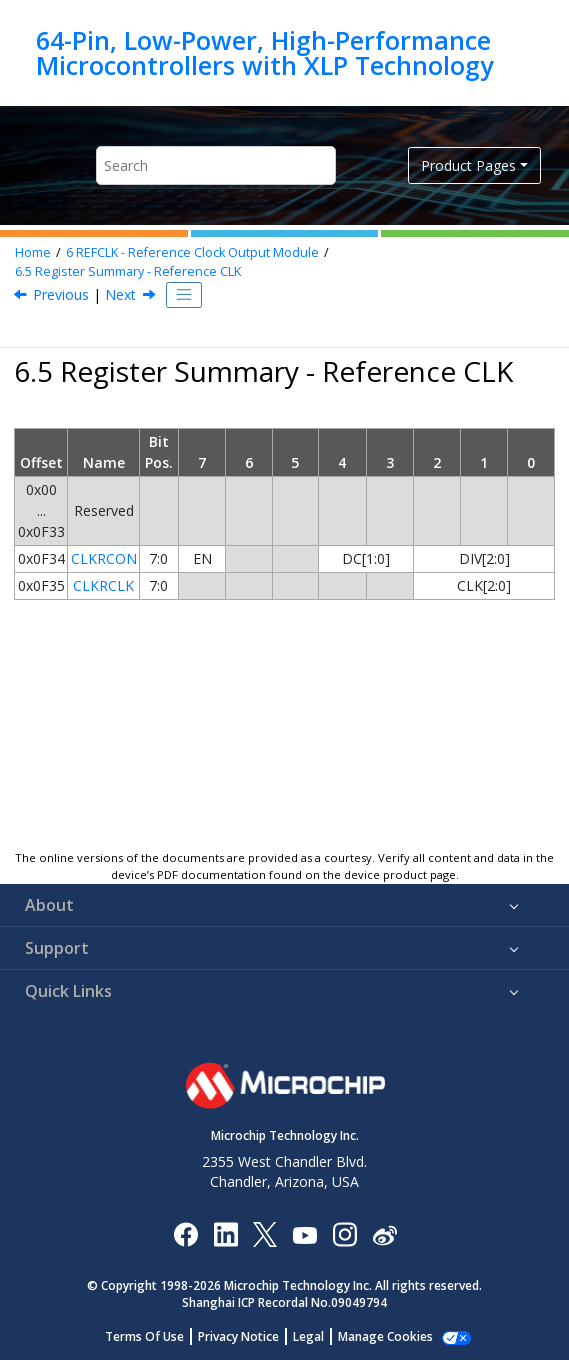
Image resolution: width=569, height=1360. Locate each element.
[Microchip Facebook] (185, 1233)
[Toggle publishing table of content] (184, 295)
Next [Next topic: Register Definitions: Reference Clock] (120, 294)
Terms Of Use (144, 1336)
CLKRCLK (103, 585)
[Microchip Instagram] (344, 1233)
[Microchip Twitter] (265, 1233)
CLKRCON (104, 558)
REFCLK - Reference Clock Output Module (192, 252)
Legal (308, 1336)
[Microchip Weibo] (384, 1233)
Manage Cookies (385, 1336)
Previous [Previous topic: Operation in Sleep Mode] (61, 294)
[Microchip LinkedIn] (225, 1233)
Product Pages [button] (468, 165)
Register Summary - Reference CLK (128, 271)
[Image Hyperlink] (304, 1233)
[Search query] (216, 165)
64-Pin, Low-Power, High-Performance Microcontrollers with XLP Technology (264, 52)
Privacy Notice (238, 1336)
